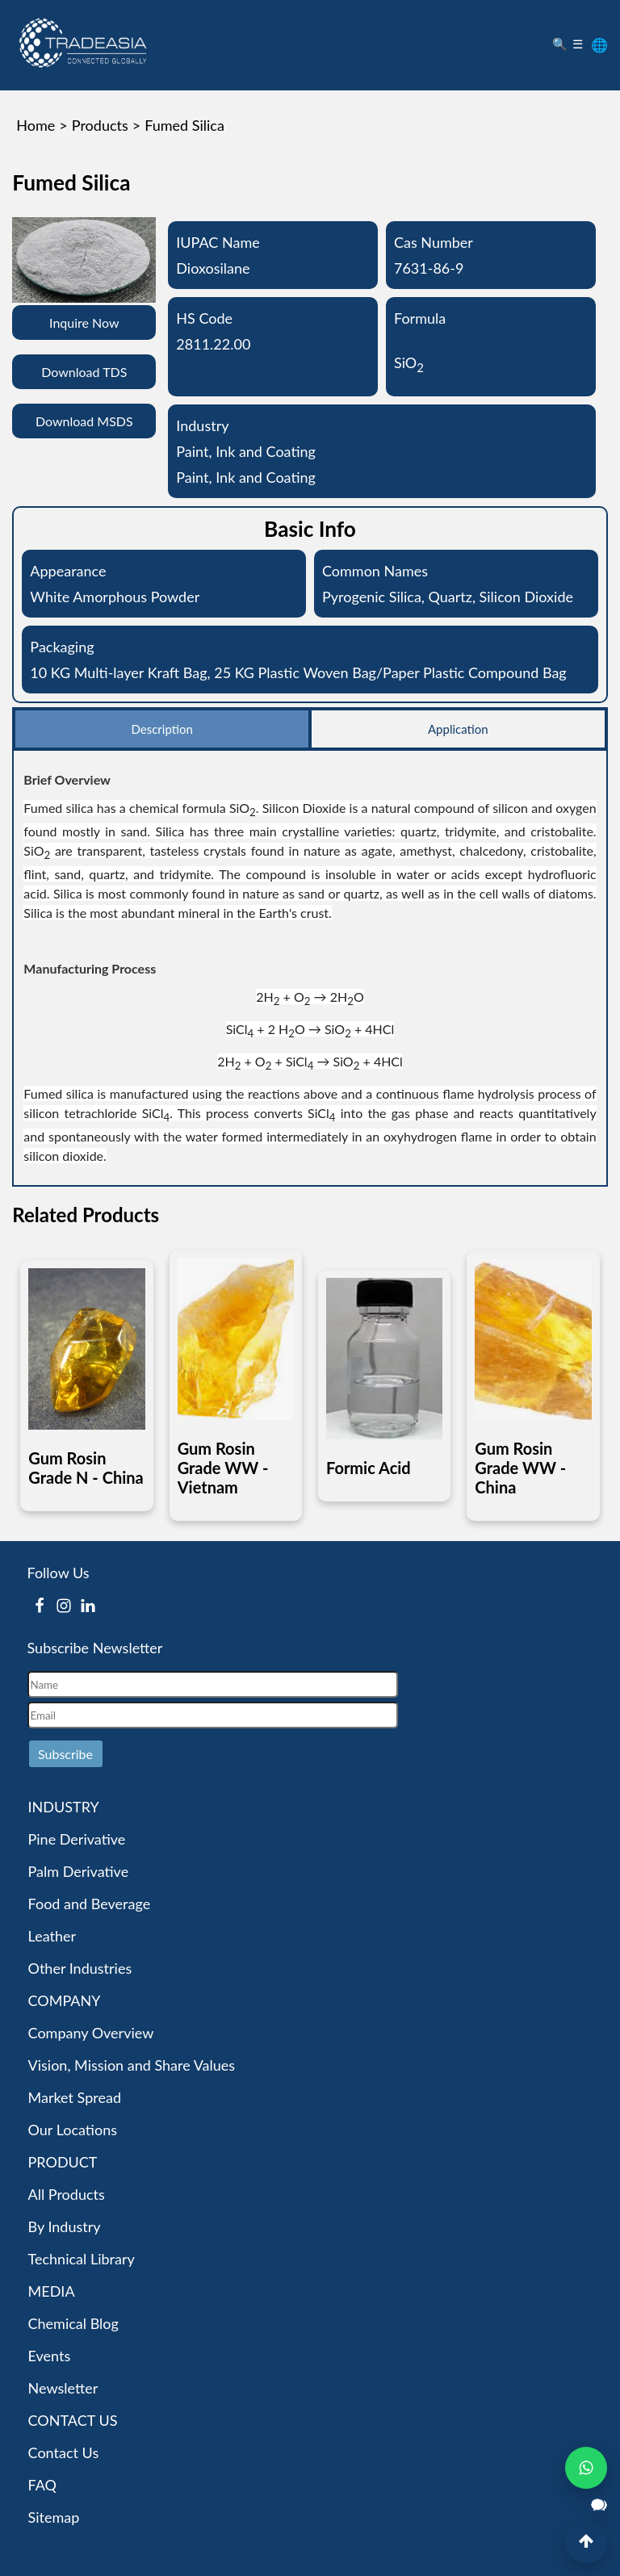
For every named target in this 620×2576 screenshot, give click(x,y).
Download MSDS (84, 421)
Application (458, 729)
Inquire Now (84, 322)
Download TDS (84, 371)
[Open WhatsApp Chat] (586, 2468)
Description (161, 729)
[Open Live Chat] (599, 2505)
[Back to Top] (586, 2542)
